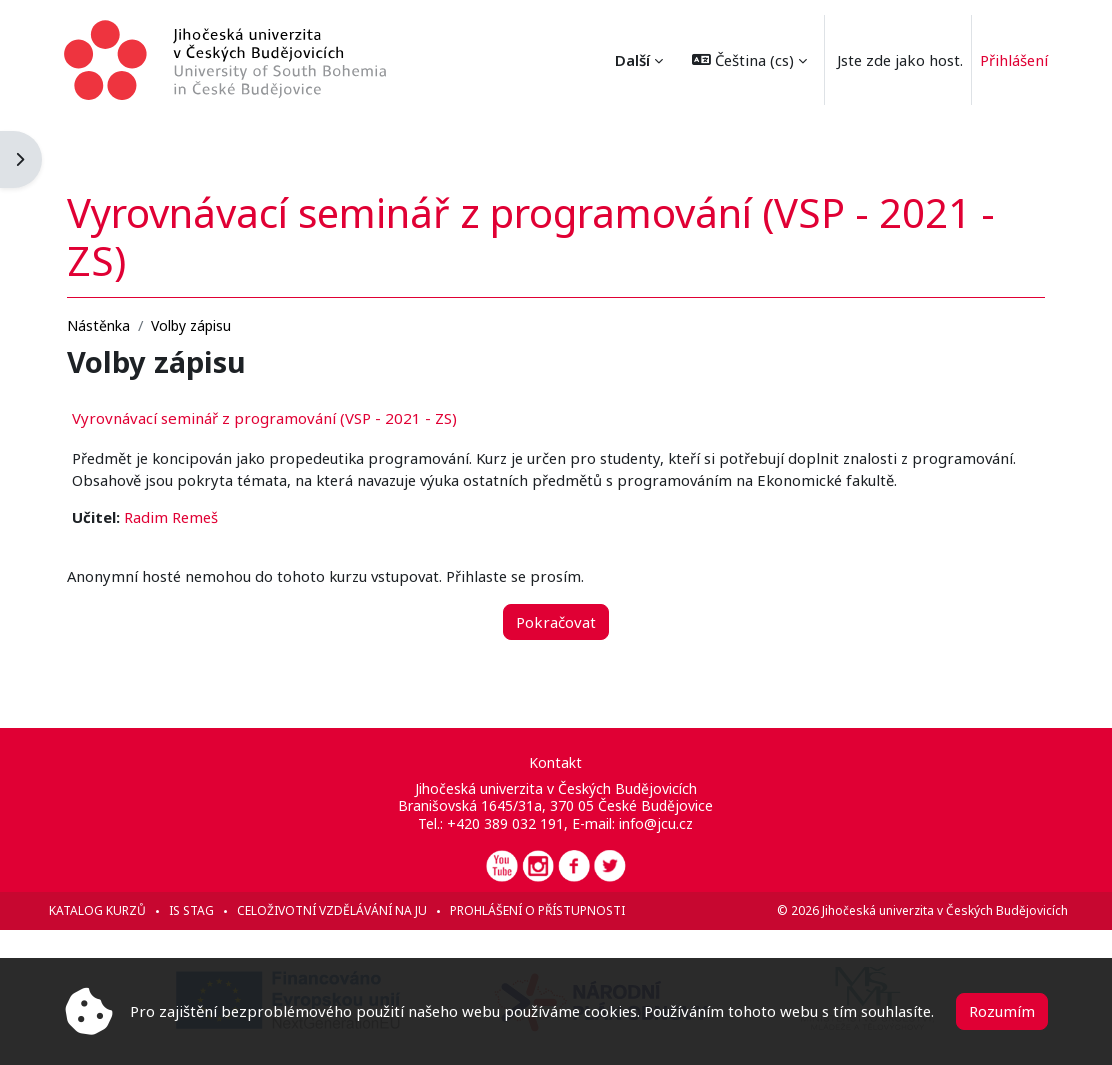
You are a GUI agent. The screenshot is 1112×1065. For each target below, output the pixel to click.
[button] (749, 60)
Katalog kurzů (117, 910)
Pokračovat (556, 604)
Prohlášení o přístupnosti (557, 910)
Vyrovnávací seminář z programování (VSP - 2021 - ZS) (284, 377)
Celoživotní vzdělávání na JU (352, 910)
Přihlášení (1014, 60)
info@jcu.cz (657, 823)
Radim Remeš (191, 499)
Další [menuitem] (632, 60)
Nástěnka (118, 284)
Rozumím (1002, 1011)
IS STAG (211, 910)
